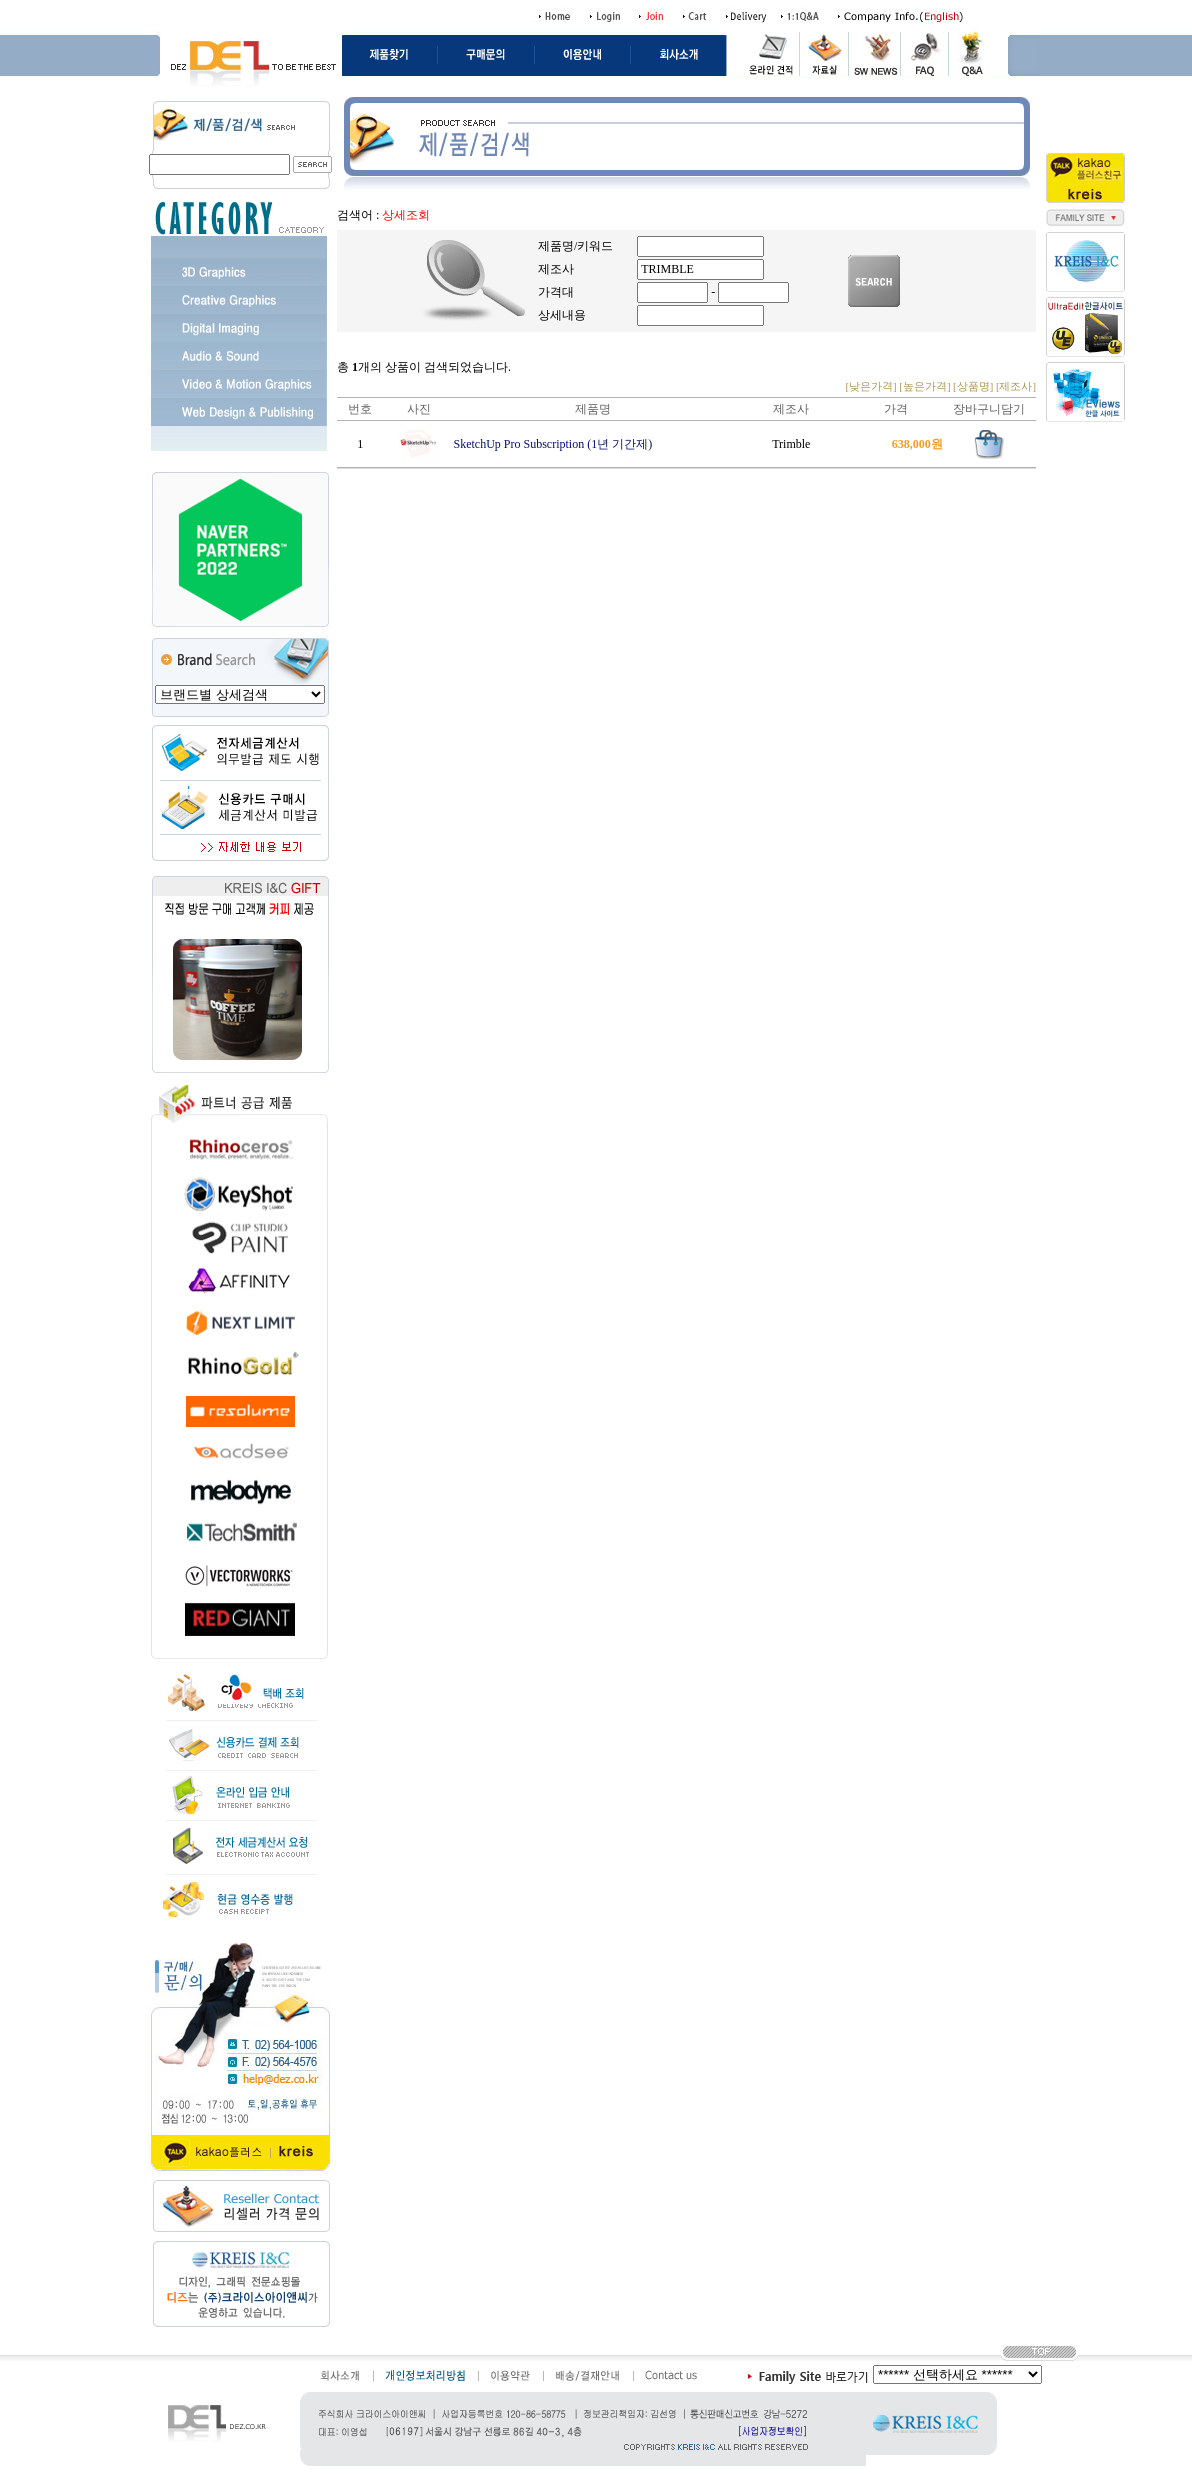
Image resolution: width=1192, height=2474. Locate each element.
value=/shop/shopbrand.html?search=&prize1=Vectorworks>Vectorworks (240, 694)
